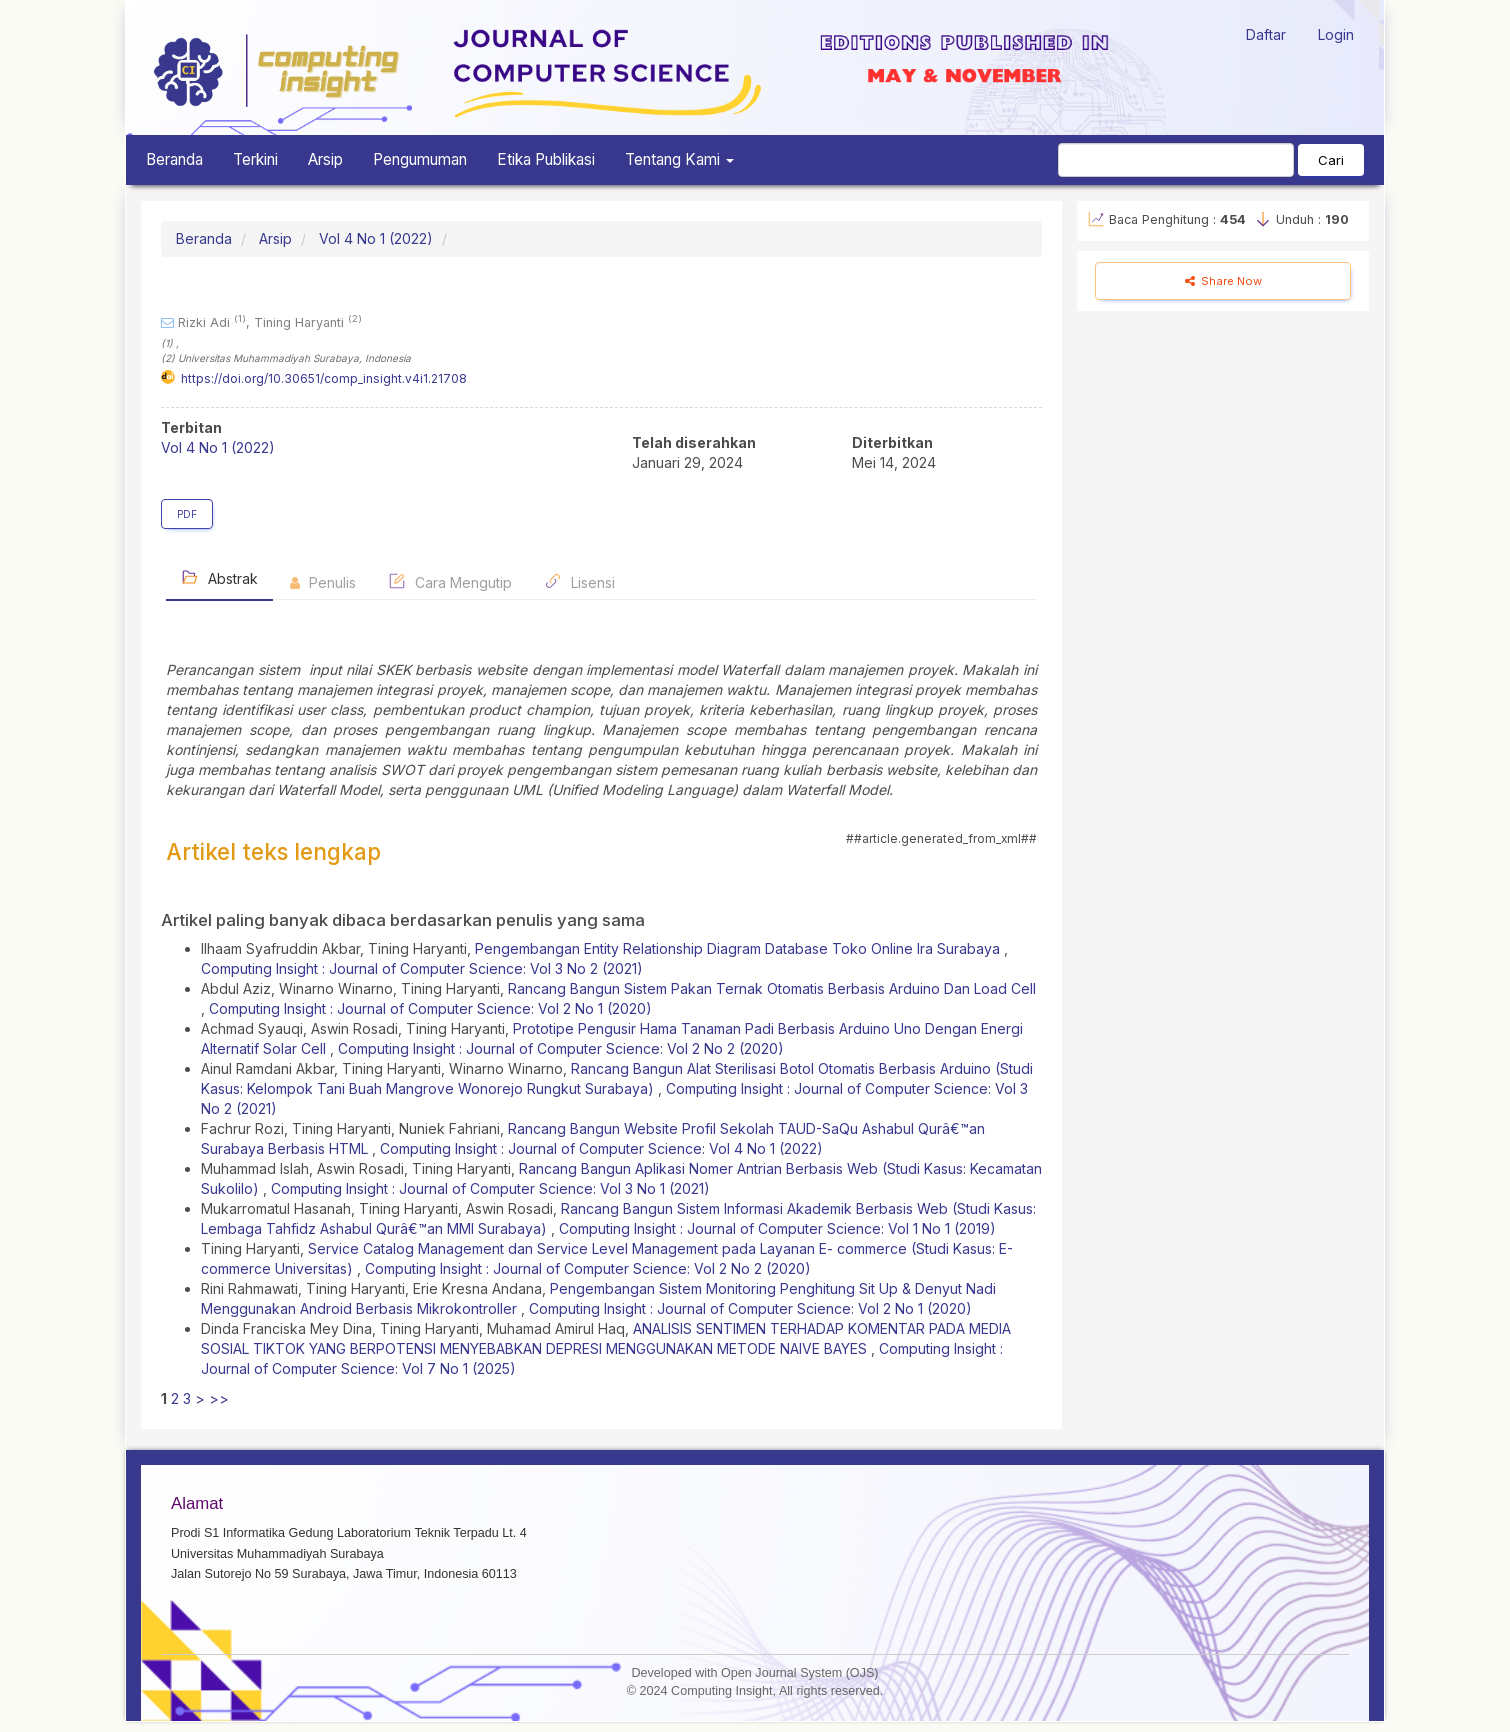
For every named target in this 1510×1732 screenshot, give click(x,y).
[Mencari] (1176, 160)
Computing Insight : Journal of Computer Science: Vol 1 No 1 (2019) (777, 1228)
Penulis (323, 582)
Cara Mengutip (450, 581)
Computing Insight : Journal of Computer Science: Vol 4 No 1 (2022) (601, 1148)
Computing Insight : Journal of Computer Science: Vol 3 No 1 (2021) (490, 1188)
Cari (1331, 160)
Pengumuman (420, 159)
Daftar (1266, 34)
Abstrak (219, 577)
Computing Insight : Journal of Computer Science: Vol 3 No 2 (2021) (422, 968)
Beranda (174, 159)
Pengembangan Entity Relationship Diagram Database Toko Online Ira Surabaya (739, 948)
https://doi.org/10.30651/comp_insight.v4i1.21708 (324, 378)
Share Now (1223, 281)
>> (219, 1398)
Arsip (325, 159)
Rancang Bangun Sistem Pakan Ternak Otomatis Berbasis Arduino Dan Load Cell (772, 988)
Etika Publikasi (546, 159)
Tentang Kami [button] (679, 159)
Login (1336, 34)
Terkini (255, 159)
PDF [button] (187, 514)
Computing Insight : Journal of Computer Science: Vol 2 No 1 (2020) (430, 1008)
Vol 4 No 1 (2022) (376, 238)
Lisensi (579, 581)
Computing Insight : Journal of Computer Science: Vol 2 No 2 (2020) (561, 1048)
